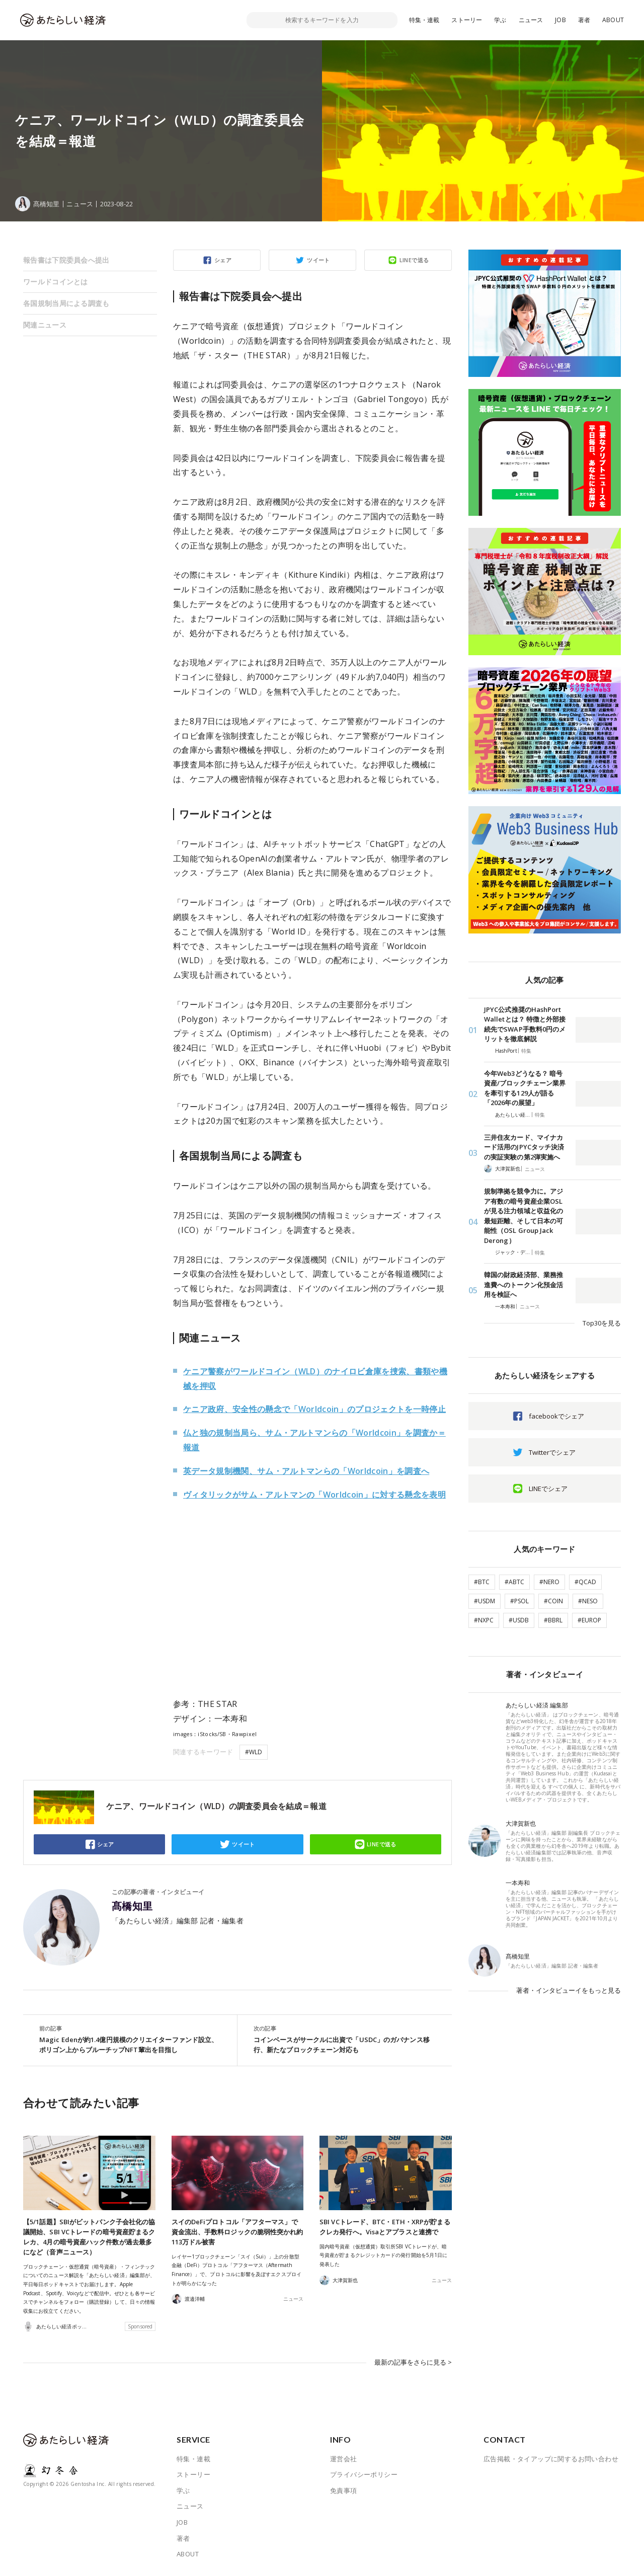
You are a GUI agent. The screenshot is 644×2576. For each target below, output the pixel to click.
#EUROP (589, 1620)
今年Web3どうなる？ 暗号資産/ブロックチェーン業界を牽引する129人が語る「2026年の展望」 (525, 1088)
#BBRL (553, 1620)
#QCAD (585, 1582)
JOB (560, 20)
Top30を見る (602, 1323)
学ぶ (500, 20)
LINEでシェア (548, 1488)
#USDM (484, 1601)
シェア (222, 260)
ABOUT (613, 20)
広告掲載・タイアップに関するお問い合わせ (551, 2458)
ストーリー (466, 20)
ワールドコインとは (55, 281)
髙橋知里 (132, 1906)
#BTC (482, 1582)
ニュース (531, 20)
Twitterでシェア (552, 1452)
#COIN (553, 1601)
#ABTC (514, 1582)
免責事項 (343, 2490)
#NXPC (484, 1620)
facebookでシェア (556, 1416)
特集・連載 (424, 20)
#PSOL (519, 1601)
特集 (526, 1050)
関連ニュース (44, 325)
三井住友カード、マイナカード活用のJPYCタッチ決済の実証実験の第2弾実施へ (524, 1147)
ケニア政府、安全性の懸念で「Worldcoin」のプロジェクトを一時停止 (314, 1409)
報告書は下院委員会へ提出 (66, 260)
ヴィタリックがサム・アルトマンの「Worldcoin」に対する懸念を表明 (314, 1494)
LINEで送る (414, 260)
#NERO (549, 1582)
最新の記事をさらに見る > (413, 2362)
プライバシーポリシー (363, 2474)
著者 (584, 20)
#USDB (519, 1620)
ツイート (318, 260)
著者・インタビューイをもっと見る (568, 1990)
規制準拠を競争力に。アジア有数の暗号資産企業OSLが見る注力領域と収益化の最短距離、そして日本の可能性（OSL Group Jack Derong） (523, 1216)
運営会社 (343, 2458)
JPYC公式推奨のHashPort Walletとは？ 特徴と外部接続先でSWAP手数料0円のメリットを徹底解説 (525, 1024)
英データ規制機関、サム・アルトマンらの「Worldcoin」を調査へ (306, 1470)
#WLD (253, 1752)
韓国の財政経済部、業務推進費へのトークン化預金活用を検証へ (523, 1284)
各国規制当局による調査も (66, 303)
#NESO (588, 1601)
